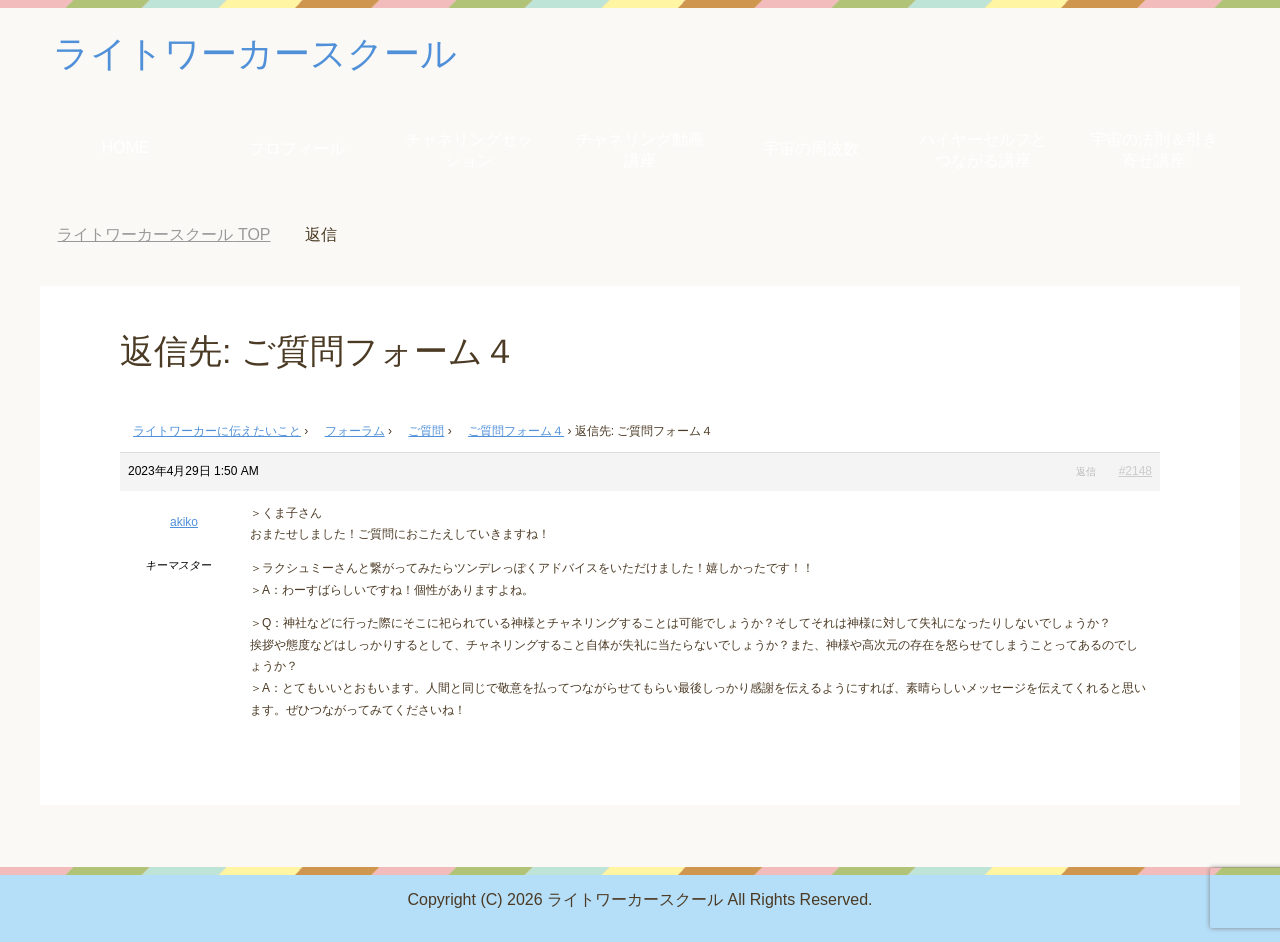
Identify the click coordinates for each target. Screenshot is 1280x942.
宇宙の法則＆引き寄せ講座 (1154, 150)
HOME (126, 147)
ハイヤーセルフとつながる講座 (983, 150)
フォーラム (355, 431)
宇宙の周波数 (811, 148)
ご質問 (426, 431)
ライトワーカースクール (255, 53)
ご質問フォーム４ (516, 431)
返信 (1086, 471)
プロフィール (297, 148)
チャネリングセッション (469, 150)
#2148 (1135, 471)
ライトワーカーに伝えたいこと (217, 431)
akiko (184, 522)
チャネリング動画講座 (640, 150)
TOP (163, 234)
